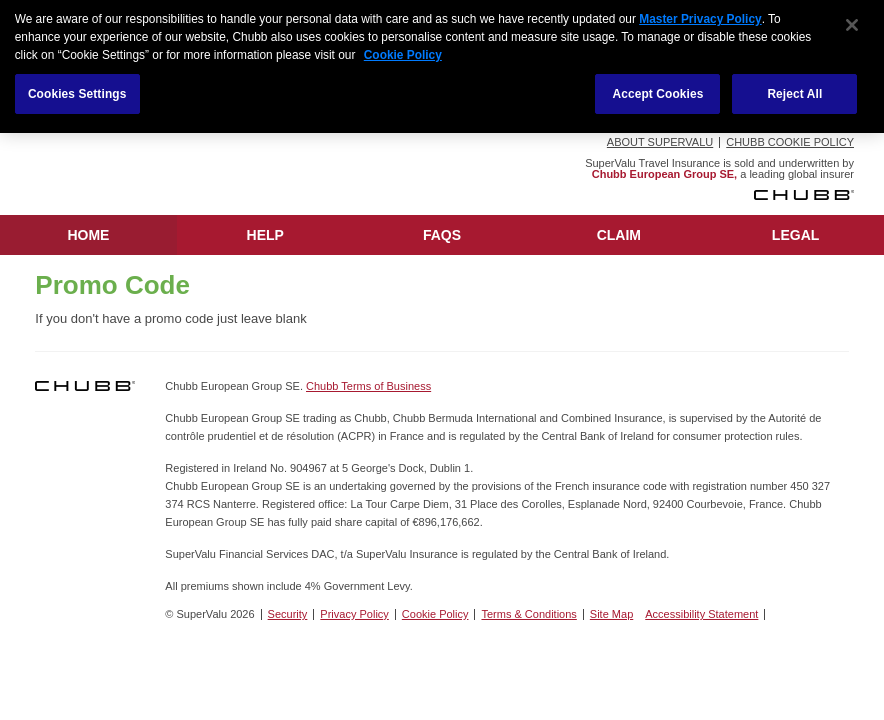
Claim (619, 235)
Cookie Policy (435, 614)
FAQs (442, 235)
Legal (795, 235)
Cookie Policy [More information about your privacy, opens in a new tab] (403, 52)
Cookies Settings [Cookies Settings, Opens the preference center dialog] (77, 91)
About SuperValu (660, 142)
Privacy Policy (354, 614)
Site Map (611, 614)
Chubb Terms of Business (368, 386)
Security (288, 614)
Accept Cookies (657, 91)
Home (88, 235)
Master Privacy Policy (700, 16)
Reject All (794, 91)
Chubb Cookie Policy (790, 142)
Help (265, 235)
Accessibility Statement (701, 614)
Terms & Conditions (528, 614)
